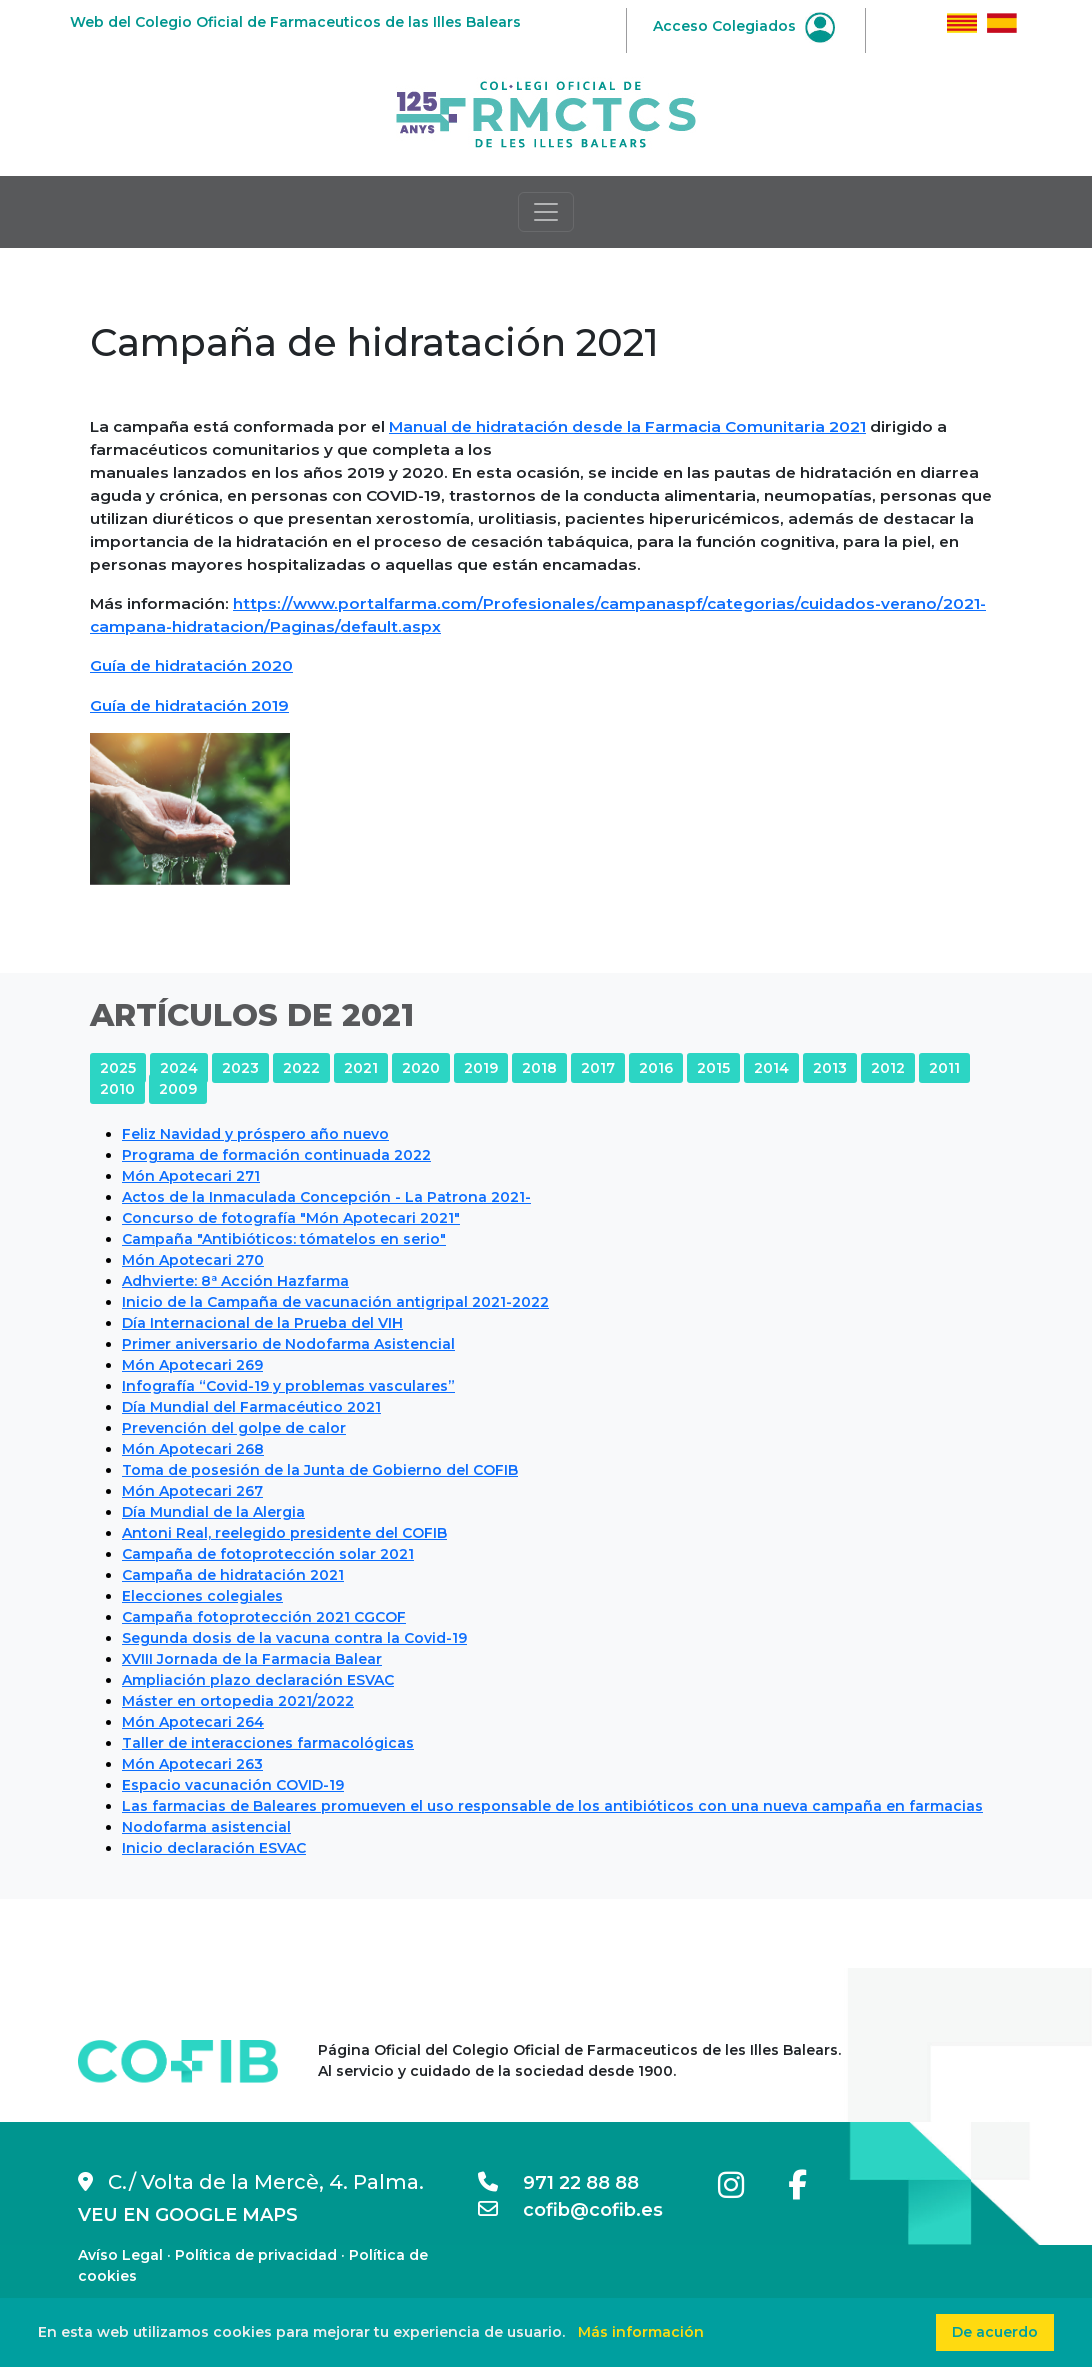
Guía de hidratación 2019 (189, 705)
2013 (830, 1068)
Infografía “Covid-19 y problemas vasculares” (288, 1386)
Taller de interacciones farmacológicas (268, 1743)
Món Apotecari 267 (192, 1491)
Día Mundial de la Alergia (213, 1512)
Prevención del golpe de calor (234, 1428)
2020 (421, 1068)
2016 (656, 1068)
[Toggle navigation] (546, 212)
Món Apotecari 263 (192, 1764)
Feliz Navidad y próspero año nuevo (255, 1134)
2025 (118, 1068)
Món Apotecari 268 (193, 1449)
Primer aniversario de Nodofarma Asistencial (288, 1344)
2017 (598, 1068)
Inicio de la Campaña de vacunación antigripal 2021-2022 (335, 1302)
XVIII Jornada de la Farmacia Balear (252, 1659)
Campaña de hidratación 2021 (233, 1575)
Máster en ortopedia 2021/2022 (238, 1701)
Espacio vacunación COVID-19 (233, 1785)
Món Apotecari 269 (192, 1365)
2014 (771, 1068)
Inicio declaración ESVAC (214, 1848)
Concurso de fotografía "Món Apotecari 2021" (291, 1218)
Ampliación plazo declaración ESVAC (258, 1680)
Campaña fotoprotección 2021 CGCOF (264, 1617)
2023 (240, 1068)
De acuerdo (995, 2332)
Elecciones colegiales (202, 1596)
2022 (301, 1068)
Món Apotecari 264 (193, 1722)
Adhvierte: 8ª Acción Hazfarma (235, 1281)
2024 (179, 1068)
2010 (117, 1089)
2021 (361, 1068)
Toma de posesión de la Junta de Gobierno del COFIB (320, 1470)
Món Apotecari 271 (191, 1176)
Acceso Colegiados (744, 26)
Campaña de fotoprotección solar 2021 (268, 1554)
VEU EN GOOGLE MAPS (188, 2215)
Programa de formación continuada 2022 (276, 1155)
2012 (888, 1068)
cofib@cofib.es (570, 2210)
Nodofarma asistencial (206, 1827)
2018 (539, 1068)
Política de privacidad (256, 2255)
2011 (944, 1068)
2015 (713, 1068)
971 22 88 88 (558, 2183)
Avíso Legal (120, 2255)
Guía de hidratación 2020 (191, 665)
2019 (481, 1068)
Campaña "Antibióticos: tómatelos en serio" (284, 1239)
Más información (641, 2332)
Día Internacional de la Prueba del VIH (262, 1323)
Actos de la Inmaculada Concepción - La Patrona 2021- (326, 1197)
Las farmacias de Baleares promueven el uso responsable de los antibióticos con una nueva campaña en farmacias (552, 1806)
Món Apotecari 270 (193, 1260)
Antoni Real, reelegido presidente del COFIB (284, 1533)
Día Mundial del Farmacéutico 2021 (251, 1407)
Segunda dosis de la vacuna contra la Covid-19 (294, 1638)
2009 (178, 1089)
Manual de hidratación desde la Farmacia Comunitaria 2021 (627, 426)
